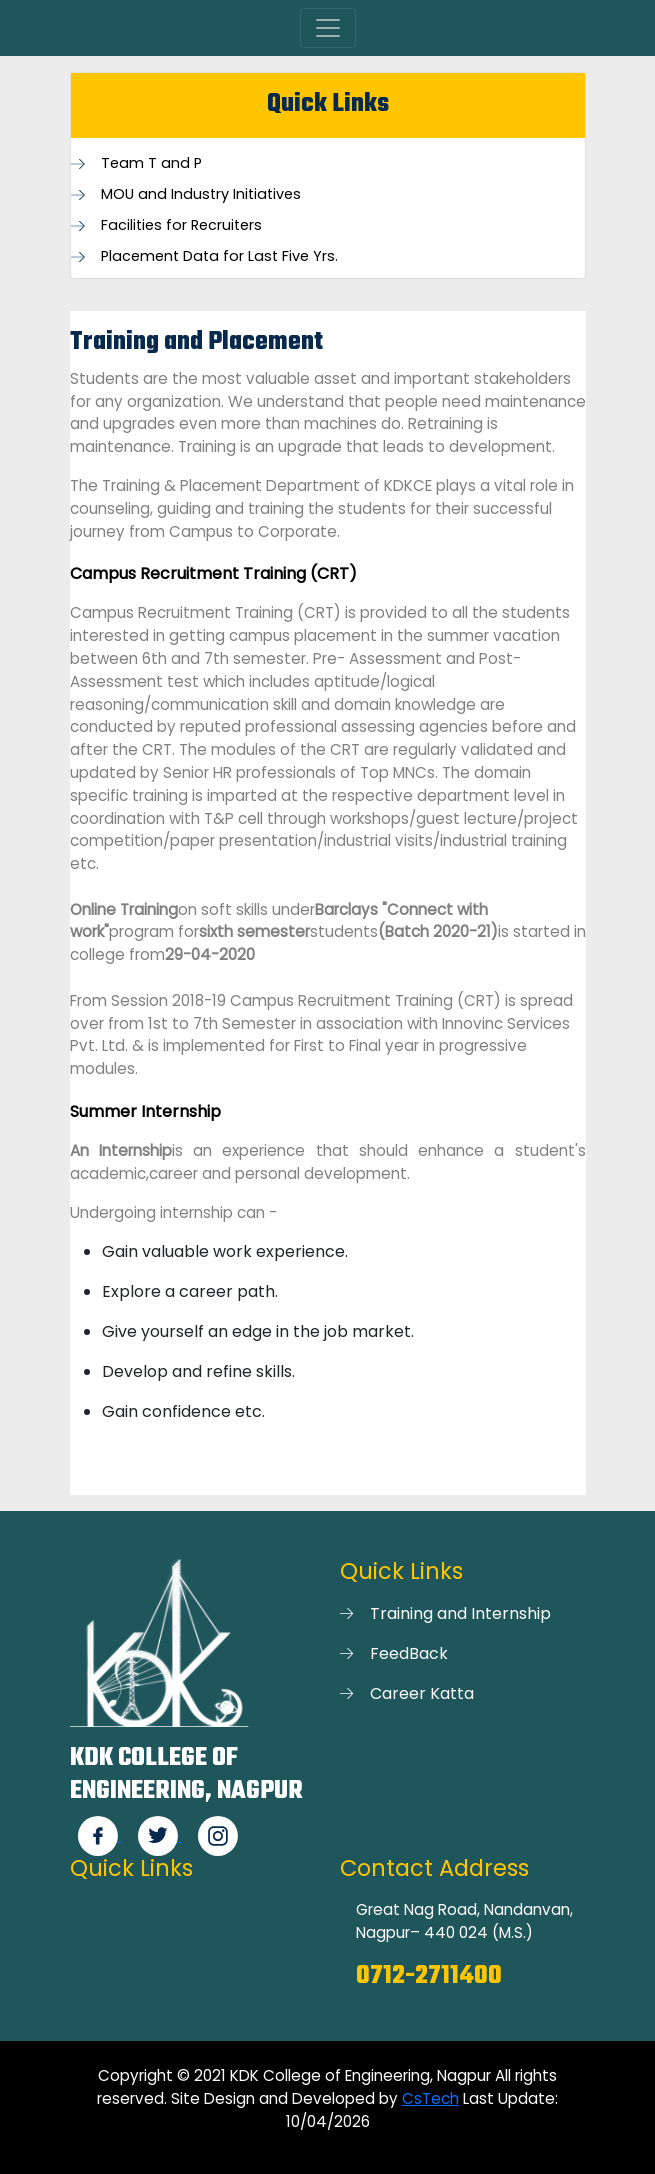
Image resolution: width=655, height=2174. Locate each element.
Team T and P (151, 163)
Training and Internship (460, 1613)
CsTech (430, 2098)
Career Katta (422, 1693)
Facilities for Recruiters (181, 225)
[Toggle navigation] (328, 28)
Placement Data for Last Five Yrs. (219, 256)
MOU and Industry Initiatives (201, 194)
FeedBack (409, 1653)
